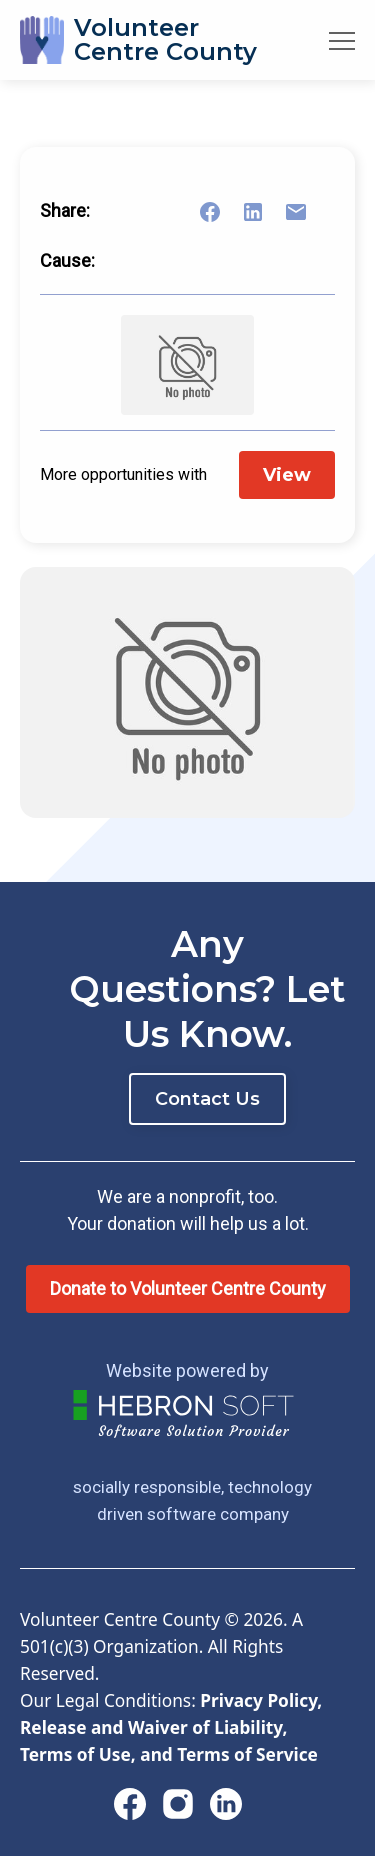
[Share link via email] (308, 212)
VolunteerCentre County (165, 39)
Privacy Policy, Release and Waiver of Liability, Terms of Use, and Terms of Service (171, 1727)
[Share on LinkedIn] (265, 212)
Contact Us (207, 1099)
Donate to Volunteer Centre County (188, 1288)
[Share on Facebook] (222, 212)
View (287, 475)
